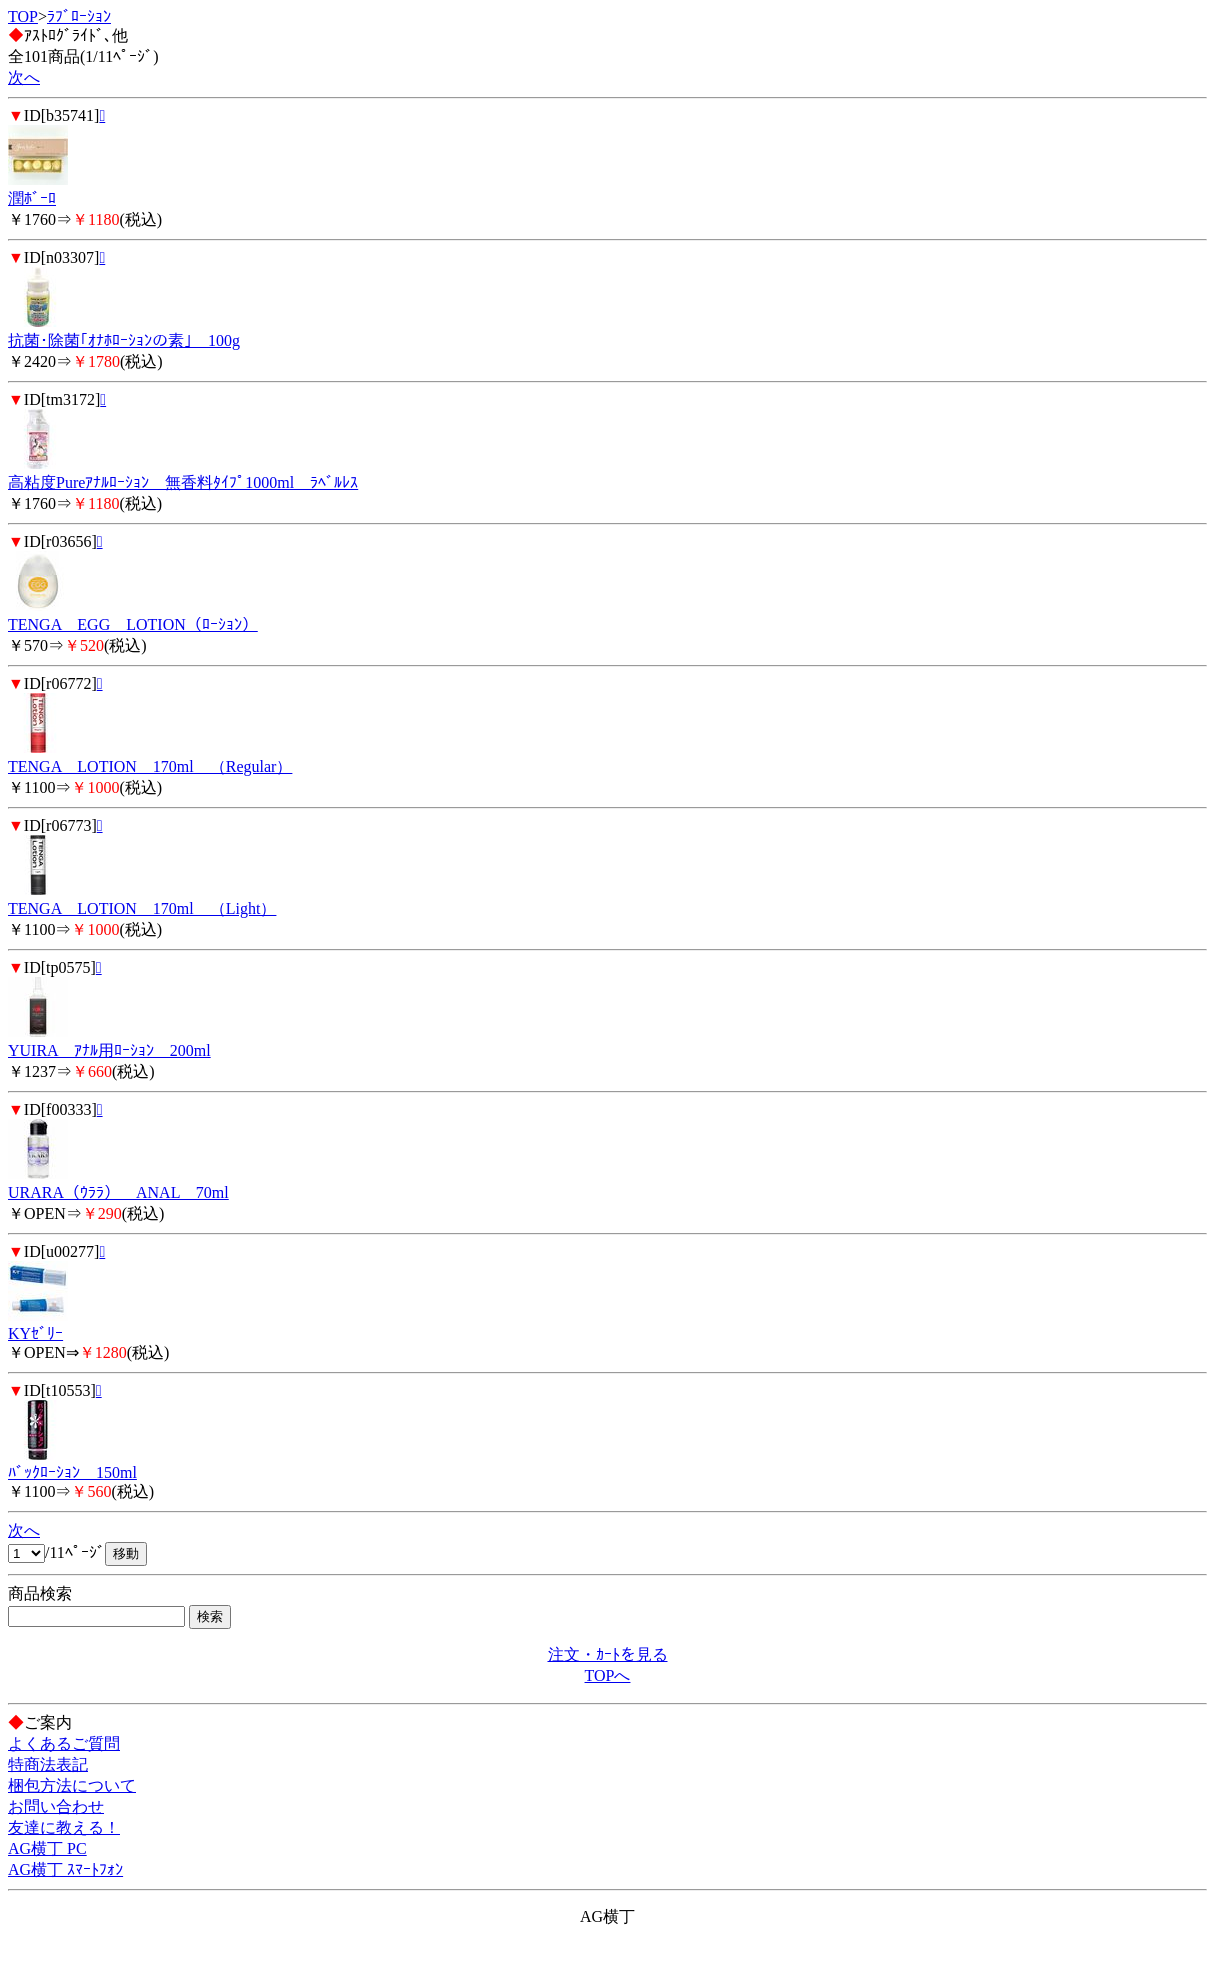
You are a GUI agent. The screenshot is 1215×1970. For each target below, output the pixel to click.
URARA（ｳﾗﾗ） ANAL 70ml (118, 1192)
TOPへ (608, 1675)
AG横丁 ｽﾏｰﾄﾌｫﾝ (65, 1869)
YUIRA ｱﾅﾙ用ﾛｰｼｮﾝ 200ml (109, 1050)
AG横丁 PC (47, 1848)
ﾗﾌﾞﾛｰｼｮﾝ (79, 16)
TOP (23, 16)
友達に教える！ (64, 1827)
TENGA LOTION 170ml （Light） (142, 908)
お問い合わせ (56, 1806)
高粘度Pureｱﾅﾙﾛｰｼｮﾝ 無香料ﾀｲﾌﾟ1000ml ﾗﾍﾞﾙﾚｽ (183, 482)
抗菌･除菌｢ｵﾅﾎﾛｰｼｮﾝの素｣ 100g (124, 340)
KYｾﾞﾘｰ (35, 1333)
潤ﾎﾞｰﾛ (32, 198)
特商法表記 (48, 1764)
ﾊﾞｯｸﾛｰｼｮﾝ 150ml (72, 1472)
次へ (24, 77)
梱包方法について (72, 1785)
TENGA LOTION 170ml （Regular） (150, 766)
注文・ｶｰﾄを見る (608, 1654)
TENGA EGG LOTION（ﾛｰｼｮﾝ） (133, 624)
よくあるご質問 (64, 1743)
